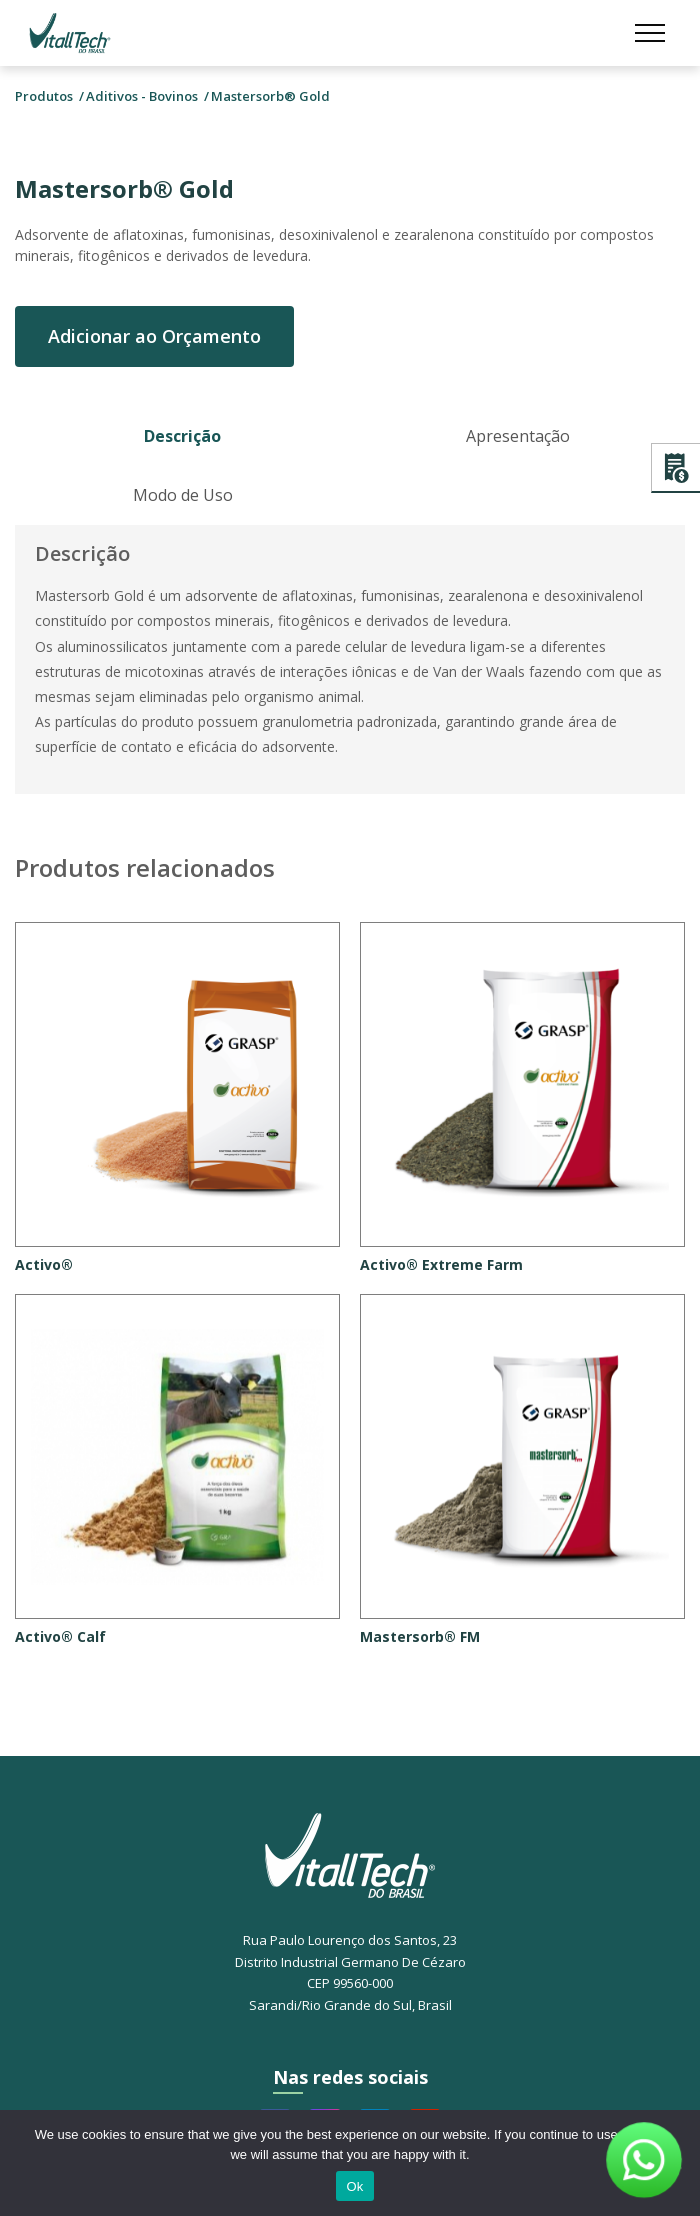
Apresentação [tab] (518, 436)
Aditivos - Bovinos (142, 96)
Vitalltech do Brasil (70, 33)
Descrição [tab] (182, 436)
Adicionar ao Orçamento (154, 336)
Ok (354, 2186)
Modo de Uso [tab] (183, 495)
